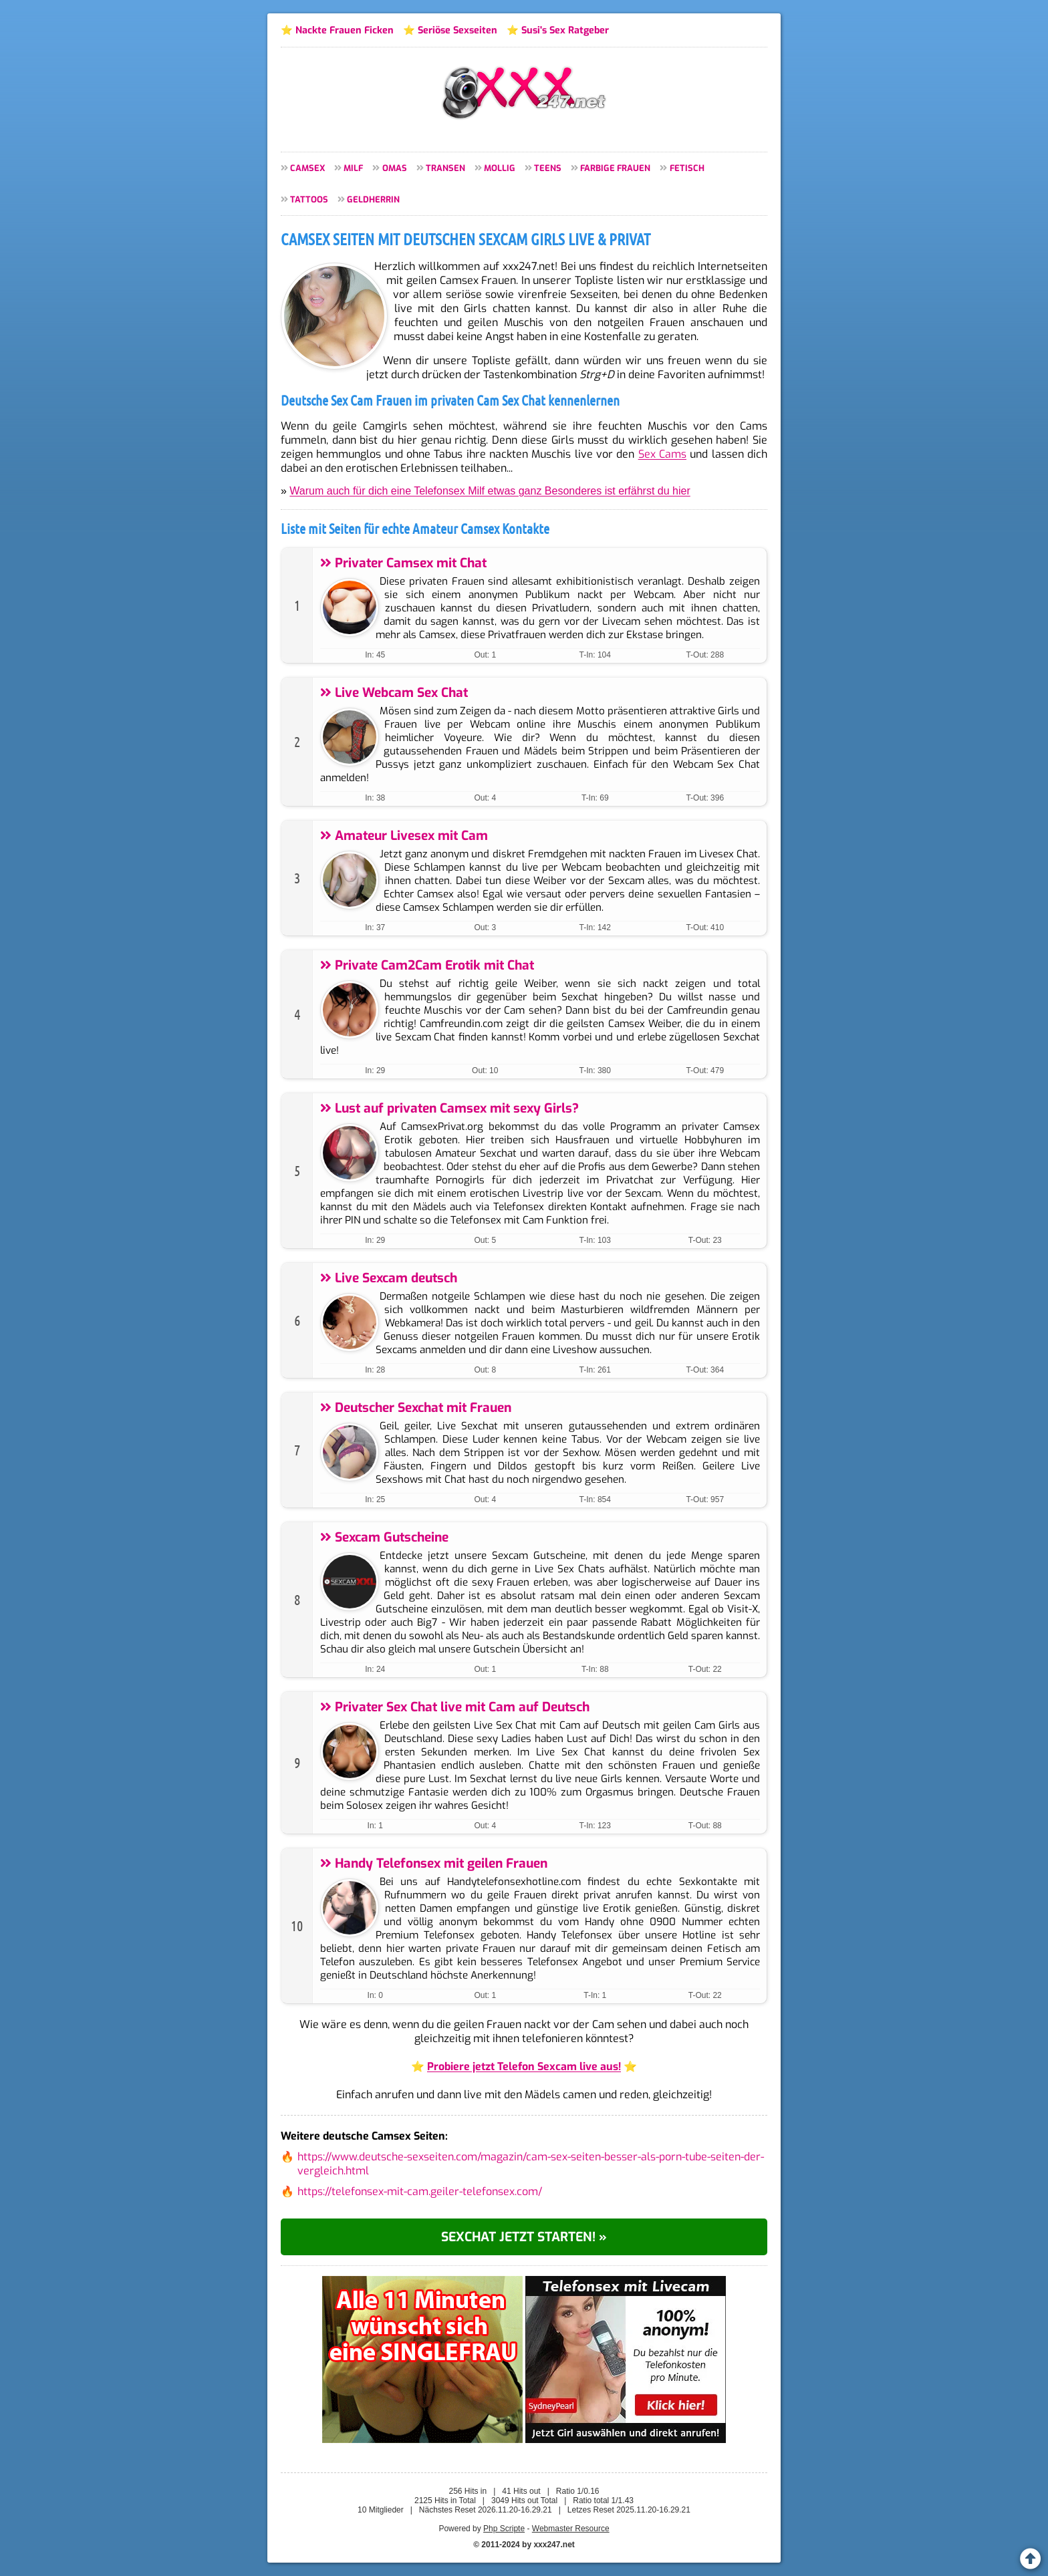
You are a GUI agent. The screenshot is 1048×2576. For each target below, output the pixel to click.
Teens (547, 168)
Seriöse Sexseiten (457, 30)
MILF (353, 168)
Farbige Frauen (615, 168)
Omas (394, 168)
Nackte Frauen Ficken (344, 30)
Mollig (499, 168)
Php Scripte (504, 2528)
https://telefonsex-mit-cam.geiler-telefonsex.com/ (419, 2191)
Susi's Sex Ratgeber (565, 30)
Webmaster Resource (571, 2528)
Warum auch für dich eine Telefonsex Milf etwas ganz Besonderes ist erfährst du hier (489, 490)
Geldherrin (373, 199)
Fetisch (687, 168)
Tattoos (309, 199)
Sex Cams (662, 454)
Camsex (307, 168)
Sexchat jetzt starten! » (524, 2237)
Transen (445, 168)
